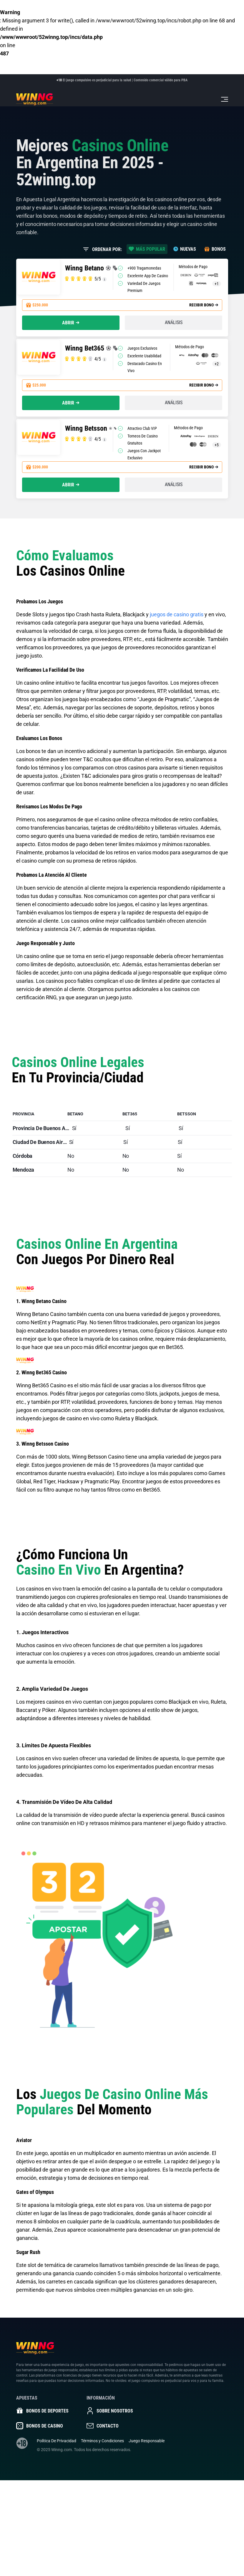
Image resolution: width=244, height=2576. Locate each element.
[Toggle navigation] (224, 99)
